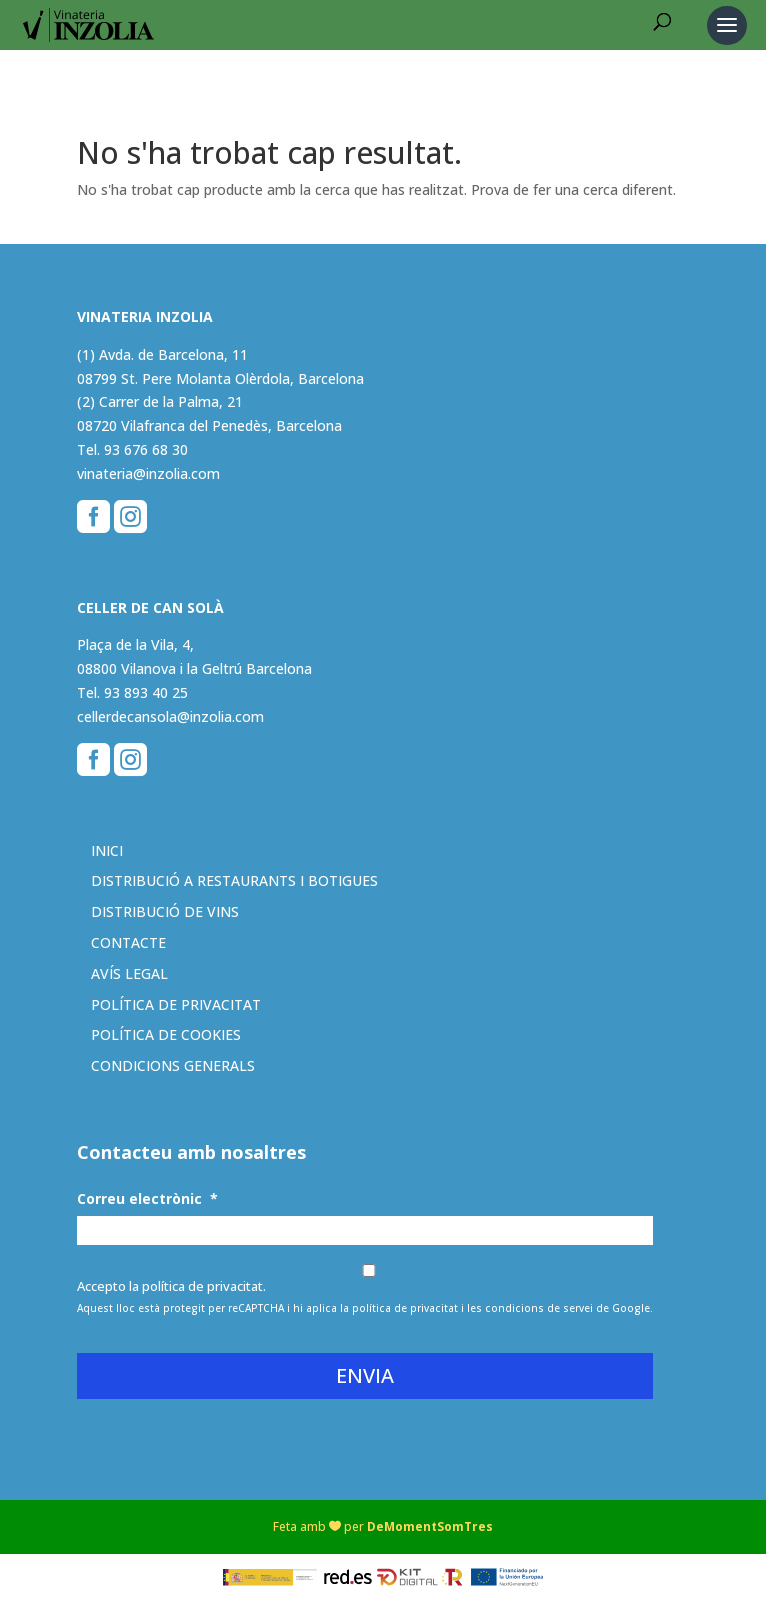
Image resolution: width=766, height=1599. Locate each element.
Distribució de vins (165, 911)
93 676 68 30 (146, 449)
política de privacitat (405, 1308)
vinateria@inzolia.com (148, 473)
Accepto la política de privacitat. (171, 1286)
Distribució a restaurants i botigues (234, 880)
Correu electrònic (147, 1199)
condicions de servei (539, 1308)
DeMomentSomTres (430, 1526)
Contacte (128, 942)
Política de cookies (166, 1034)
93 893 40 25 (146, 692)
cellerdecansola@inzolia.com (170, 716)
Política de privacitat (176, 1004)
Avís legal (129, 973)
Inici (107, 850)
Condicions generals (173, 1065)
